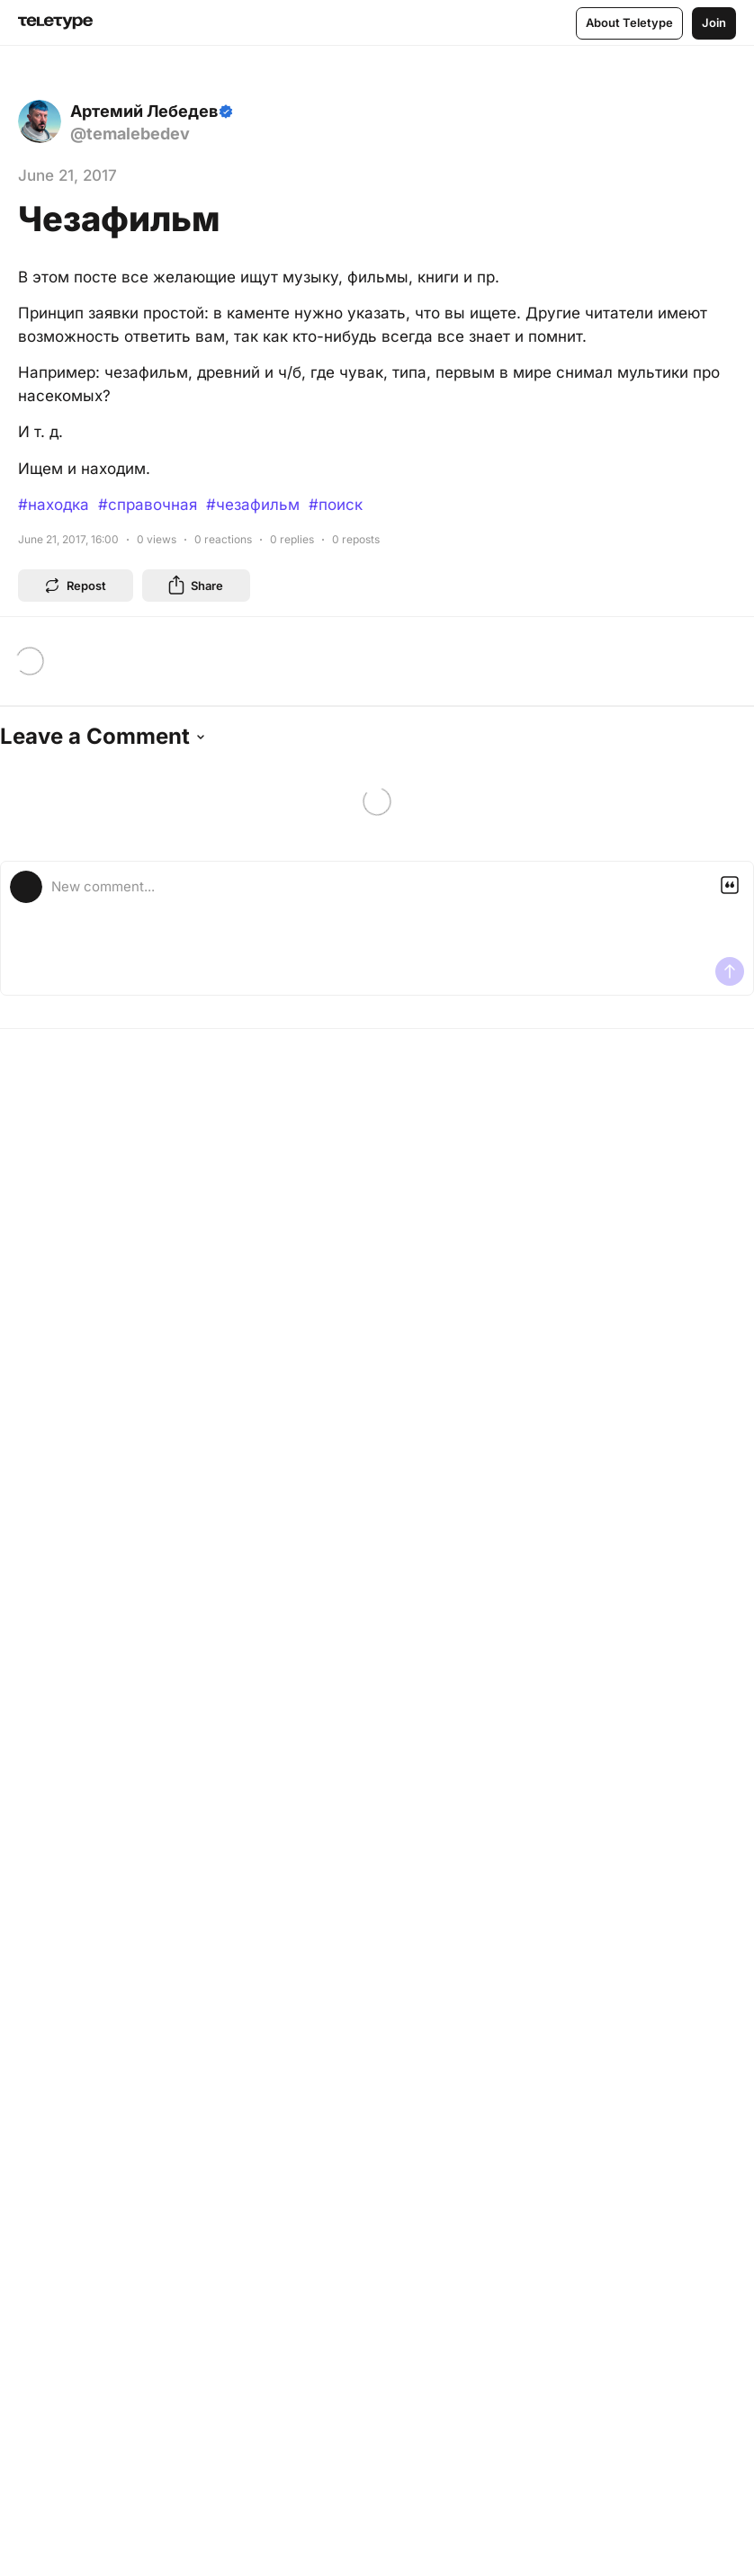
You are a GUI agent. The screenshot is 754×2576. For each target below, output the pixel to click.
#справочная (147, 505)
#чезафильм (253, 505)
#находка (53, 505)
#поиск (336, 505)
